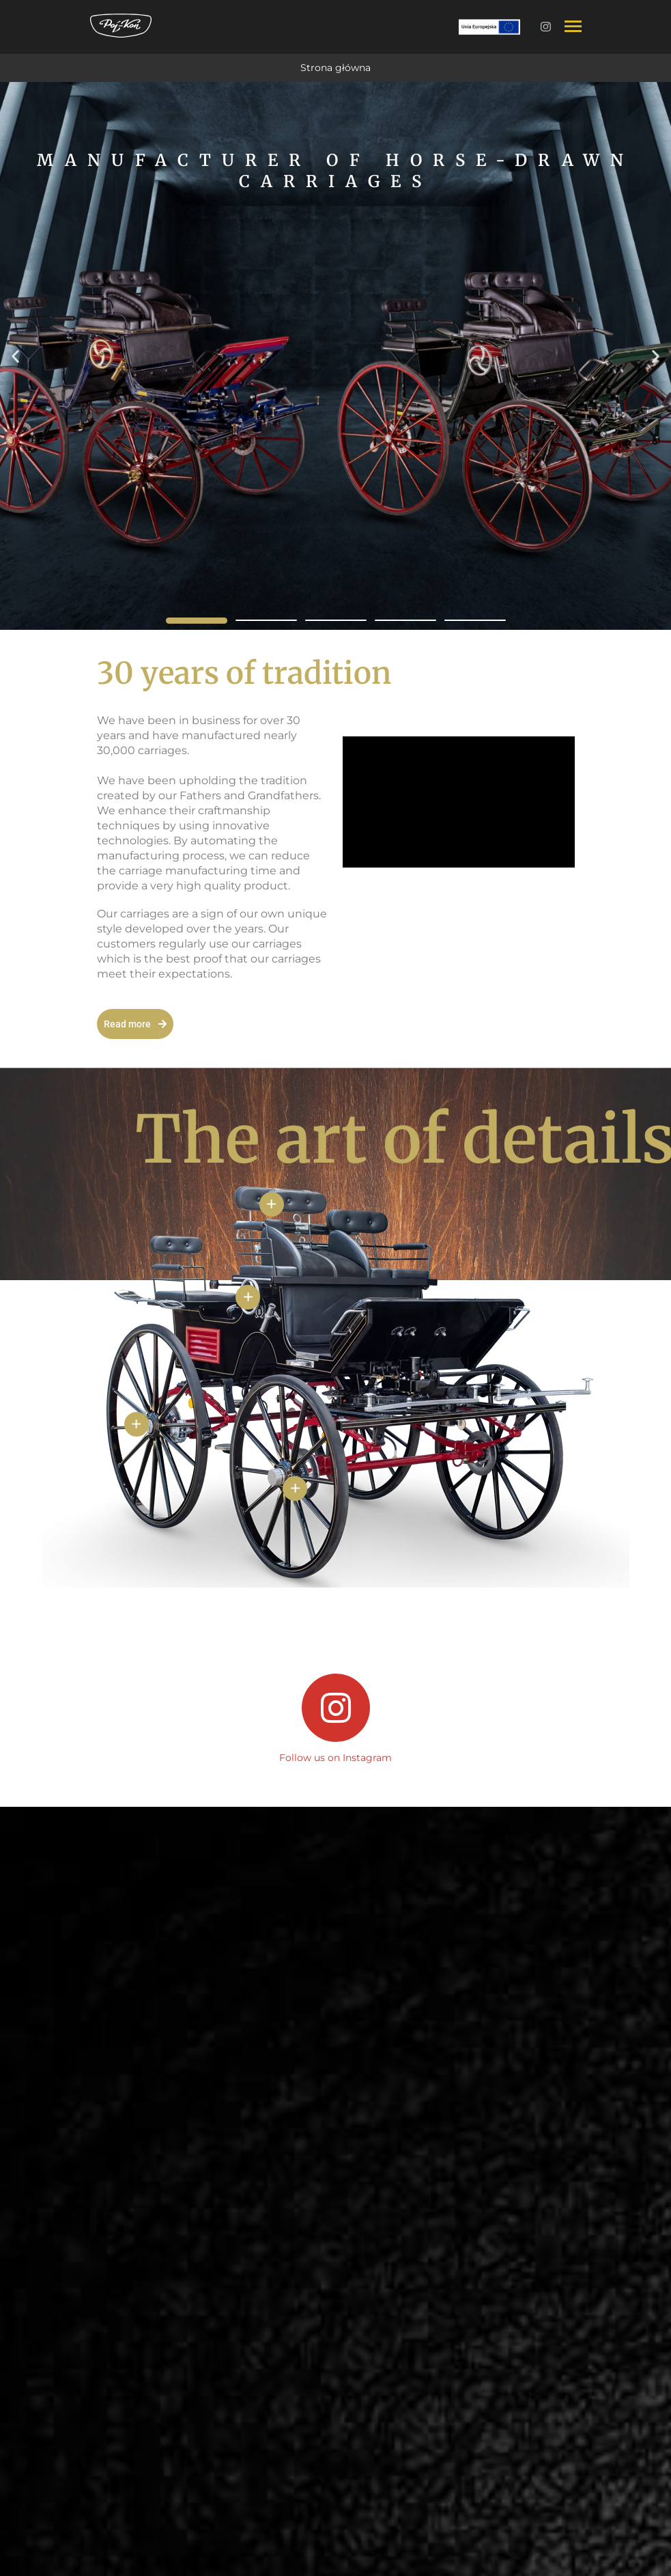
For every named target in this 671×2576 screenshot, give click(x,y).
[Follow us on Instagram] (336, 1708)
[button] (15, 356)
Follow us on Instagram (335, 1757)
